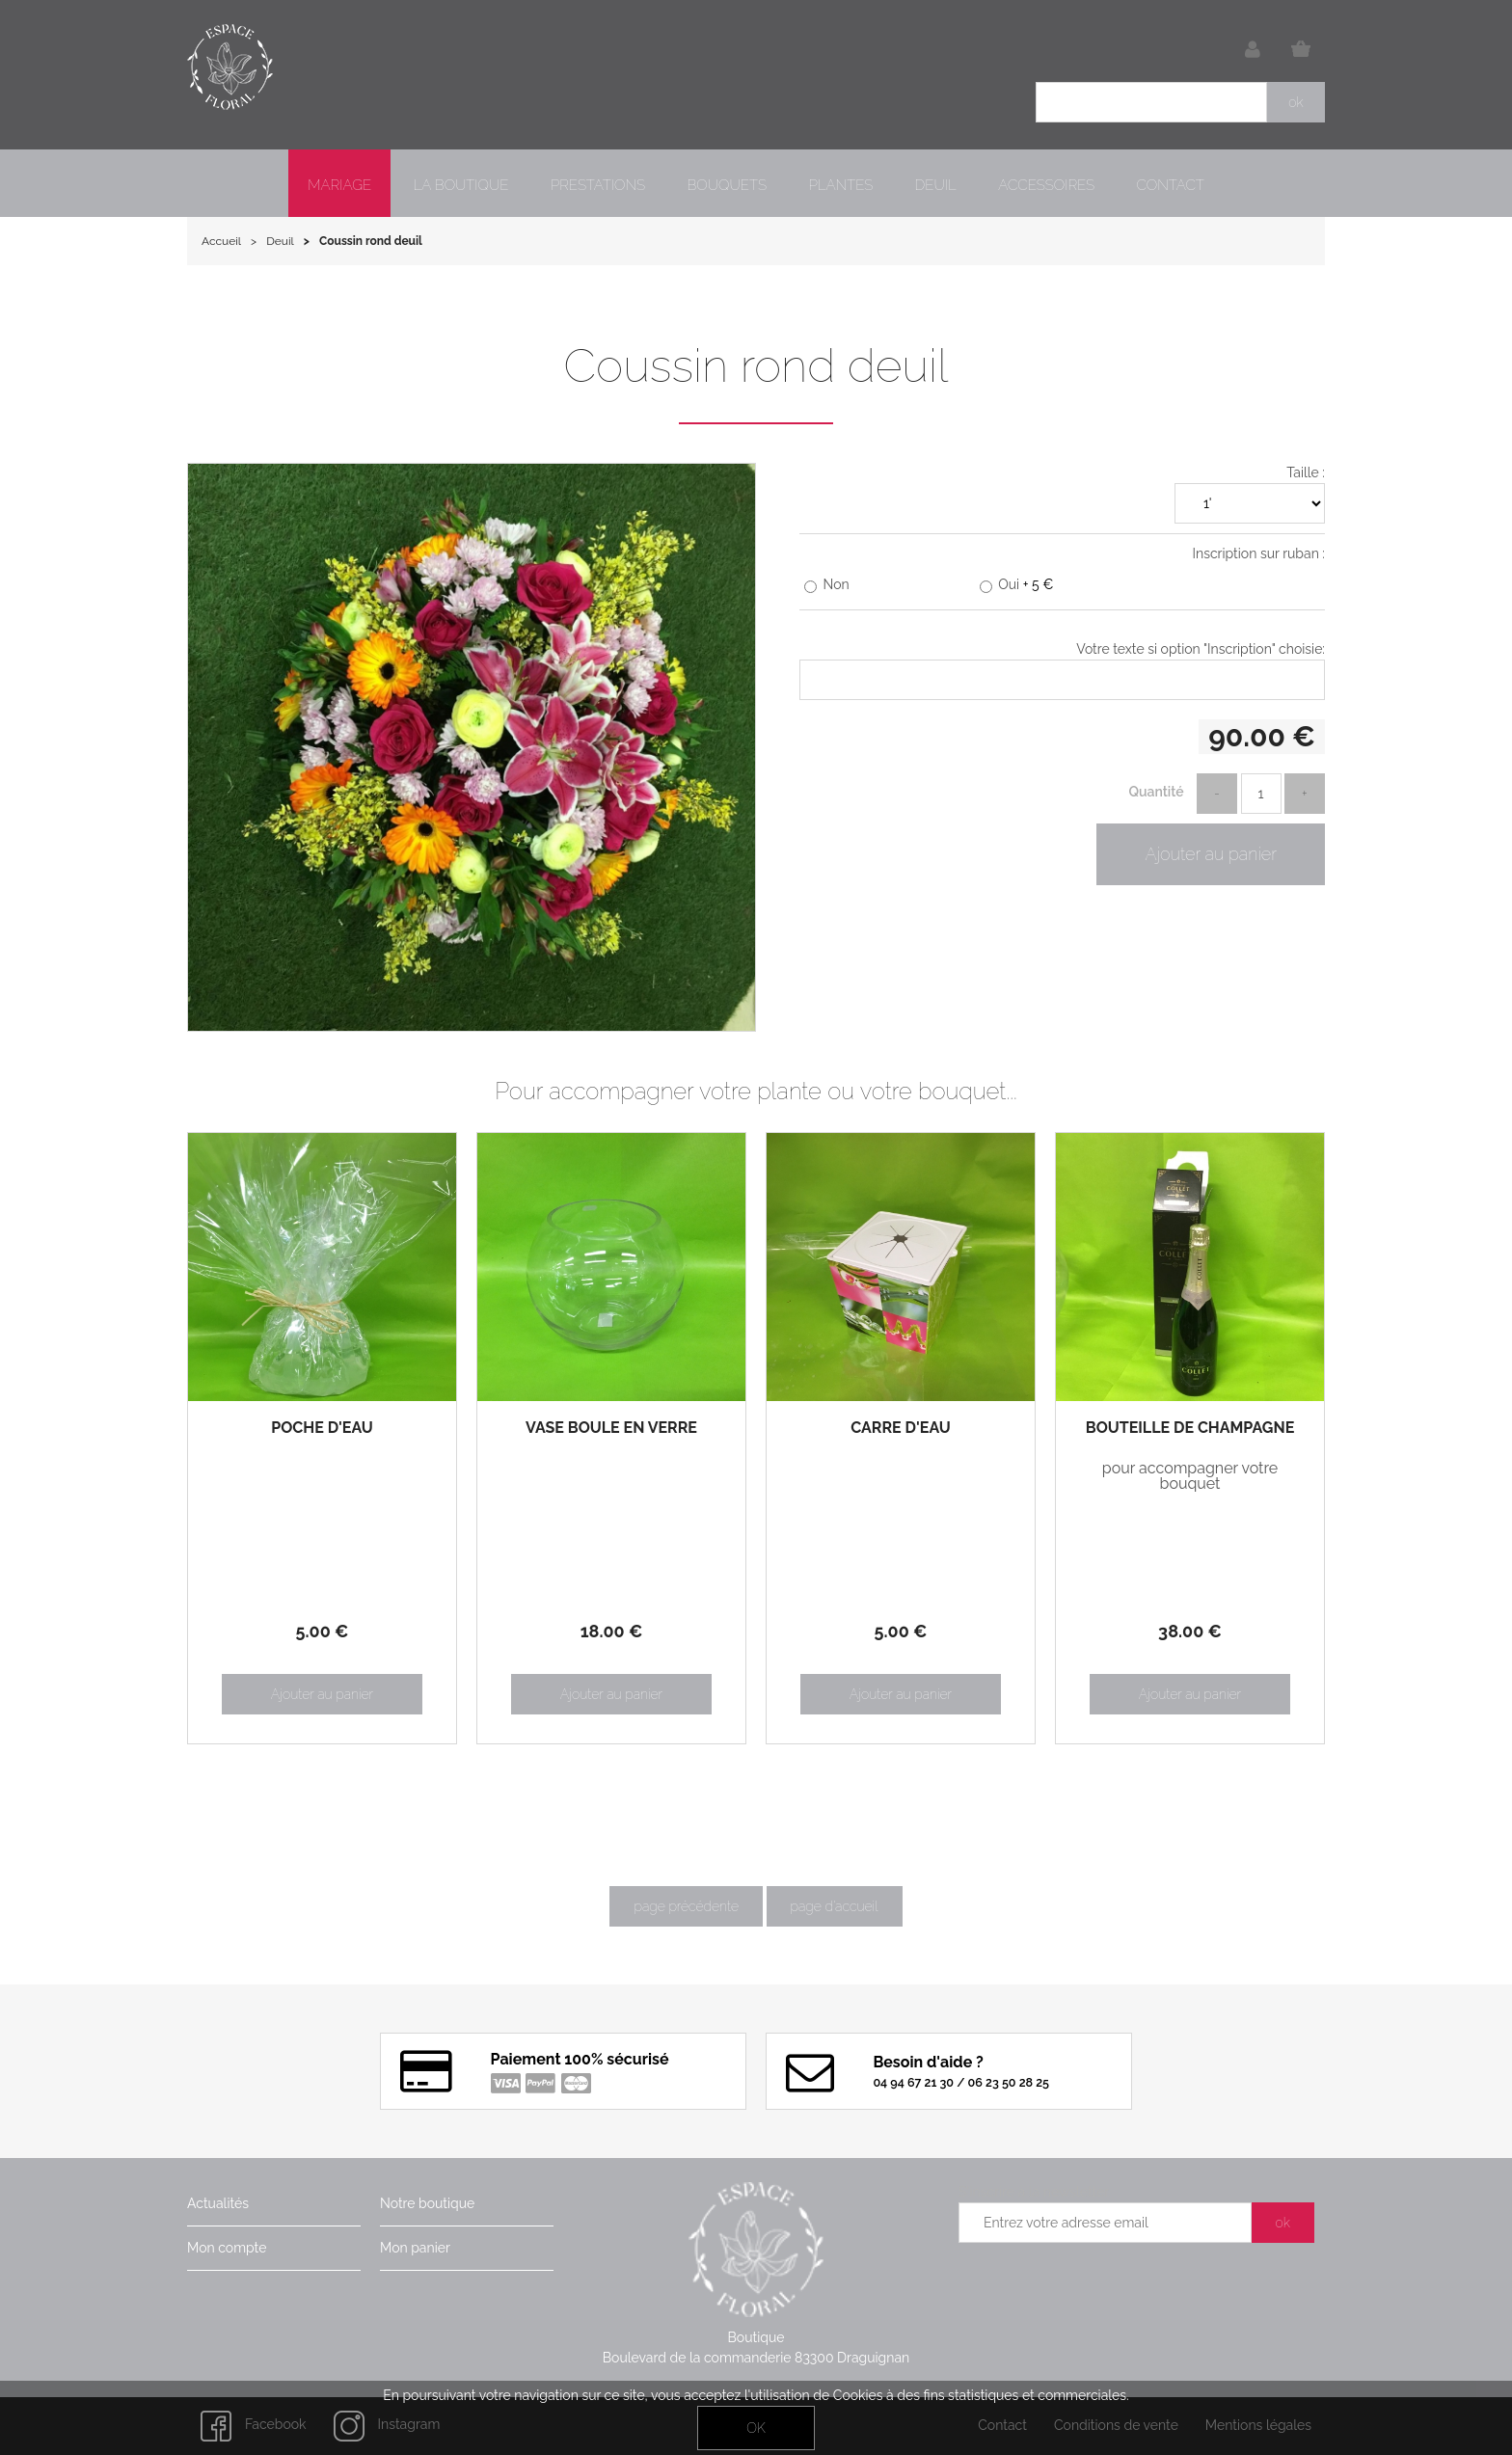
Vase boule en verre (611, 1428)
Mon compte (226, 2247)
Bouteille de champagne (1190, 1428)
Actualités (218, 2203)
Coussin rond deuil (756, 365)
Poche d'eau (322, 1428)
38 (1190, 1631)
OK (755, 2428)
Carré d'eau (900, 1428)
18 (611, 1631)
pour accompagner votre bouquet (1190, 1476)
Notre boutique (427, 2203)
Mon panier (415, 2247)
